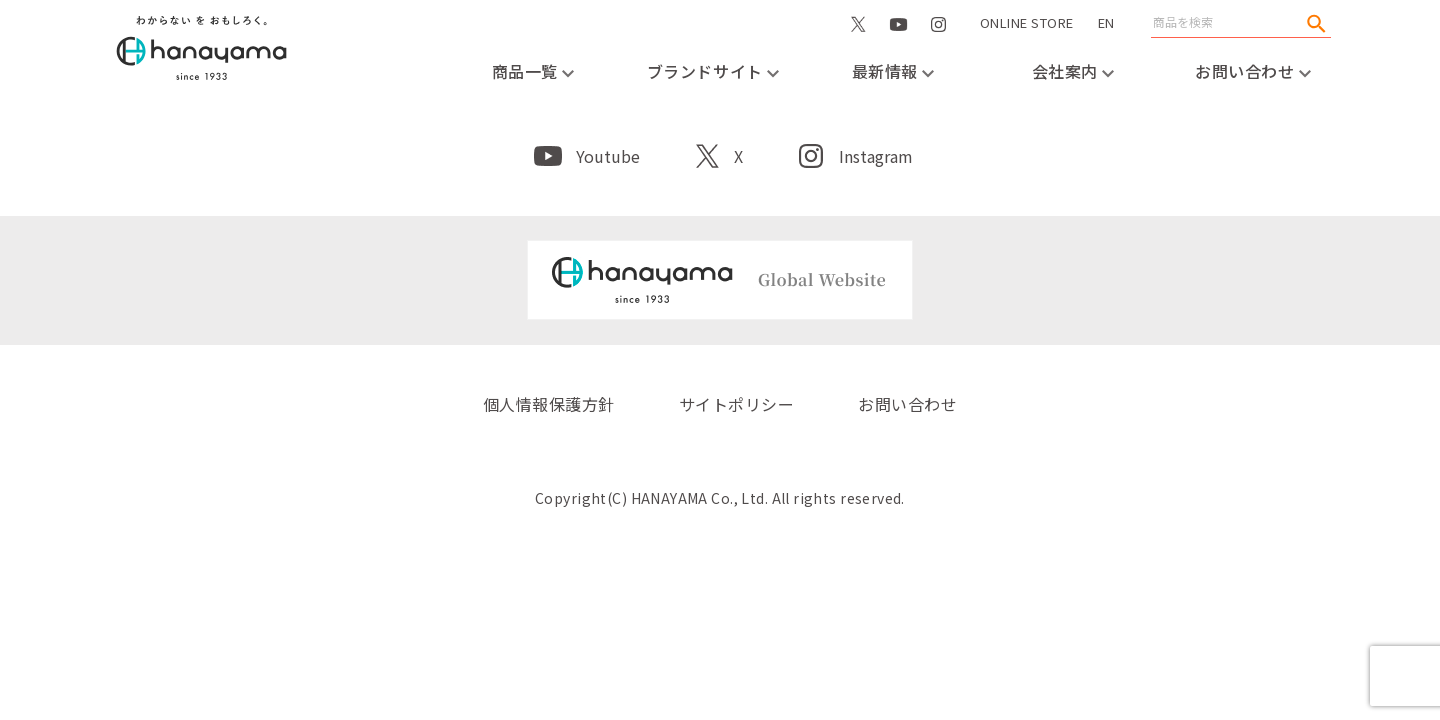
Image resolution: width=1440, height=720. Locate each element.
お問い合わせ (1253, 71)
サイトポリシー (736, 404)
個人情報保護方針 (549, 404)
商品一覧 (533, 71)
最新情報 (893, 71)
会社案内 (1073, 71)
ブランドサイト (713, 71)
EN (1106, 22)
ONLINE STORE (1027, 43)
